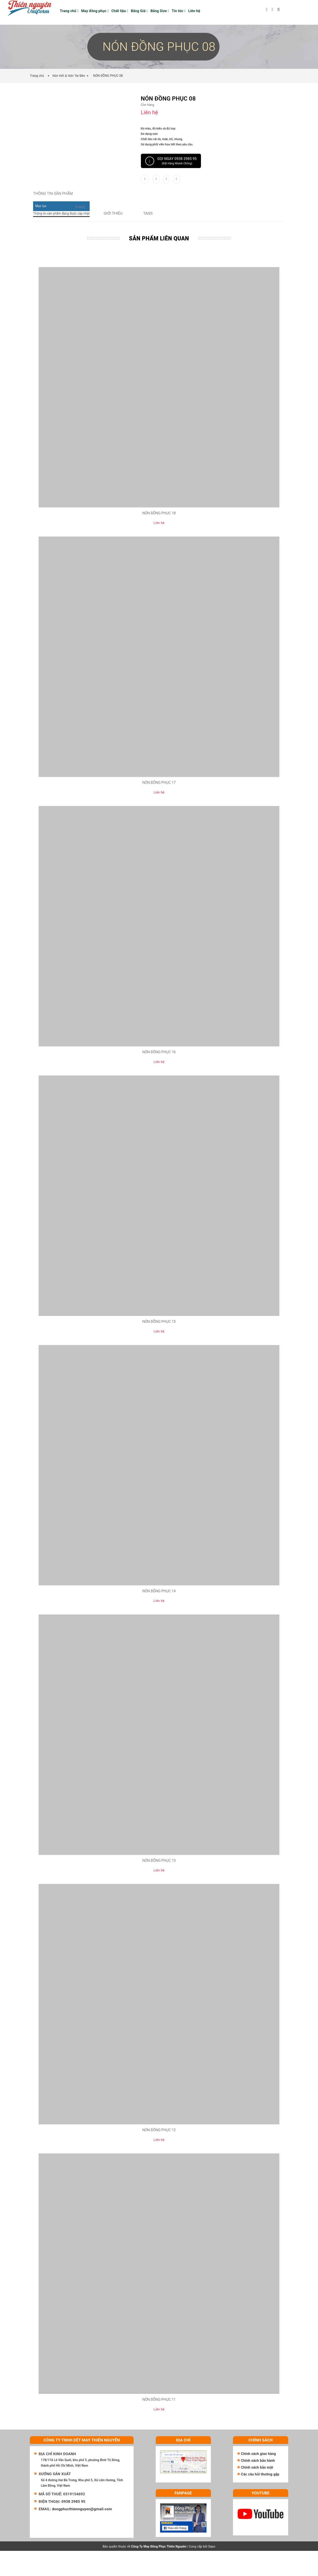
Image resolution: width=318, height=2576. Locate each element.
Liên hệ (194, 11)
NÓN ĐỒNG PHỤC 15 (159, 1347)
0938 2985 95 (73, 2526)
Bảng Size (159, 11)
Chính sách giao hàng (258, 2479)
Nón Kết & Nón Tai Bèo (68, 75)
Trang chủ (69, 11)
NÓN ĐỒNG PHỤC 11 (159, 2425)
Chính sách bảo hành (258, 2486)
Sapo (212, 2571)
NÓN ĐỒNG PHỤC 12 (159, 2155)
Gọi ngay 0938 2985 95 (171, 161)
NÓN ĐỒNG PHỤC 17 (159, 808)
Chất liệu (119, 11)
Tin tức (179, 11)
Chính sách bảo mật (257, 2492)
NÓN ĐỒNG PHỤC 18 (159, 538)
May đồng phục (95, 11)
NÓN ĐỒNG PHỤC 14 (159, 1616)
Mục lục (41, 211)
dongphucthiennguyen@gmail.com (82, 2534)
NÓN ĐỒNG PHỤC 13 (159, 1886)
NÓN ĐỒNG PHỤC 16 (159, 1077)
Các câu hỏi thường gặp (260, 2499)
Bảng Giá (139, 11)
